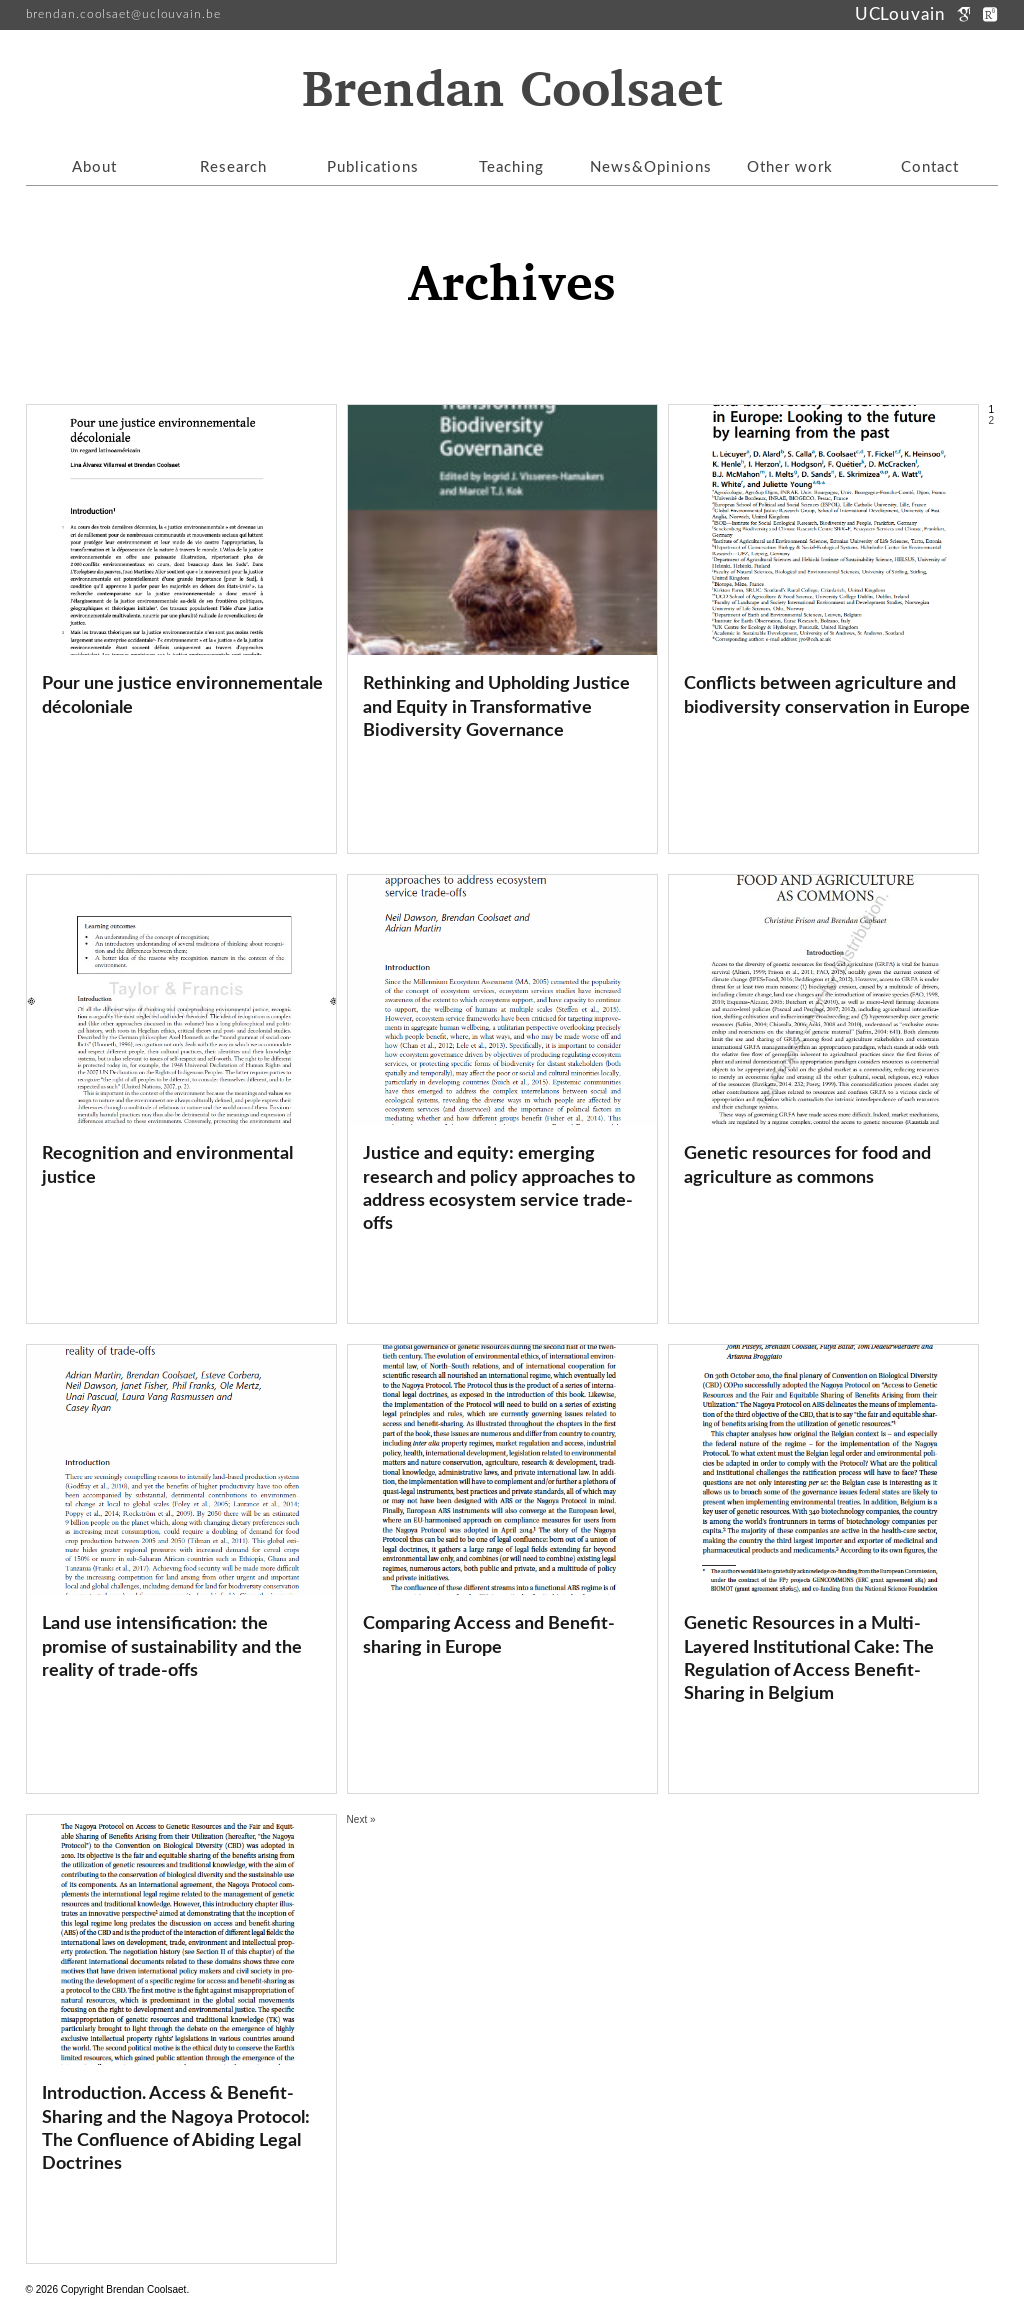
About (94, 167)
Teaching (511, 167)
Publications (373, 167)
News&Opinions (651, 167)
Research (233, 167)
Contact (930, 167)
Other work (790, 167)
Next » (361, 1819)
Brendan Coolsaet (512, 91)
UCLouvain (903, 14)
